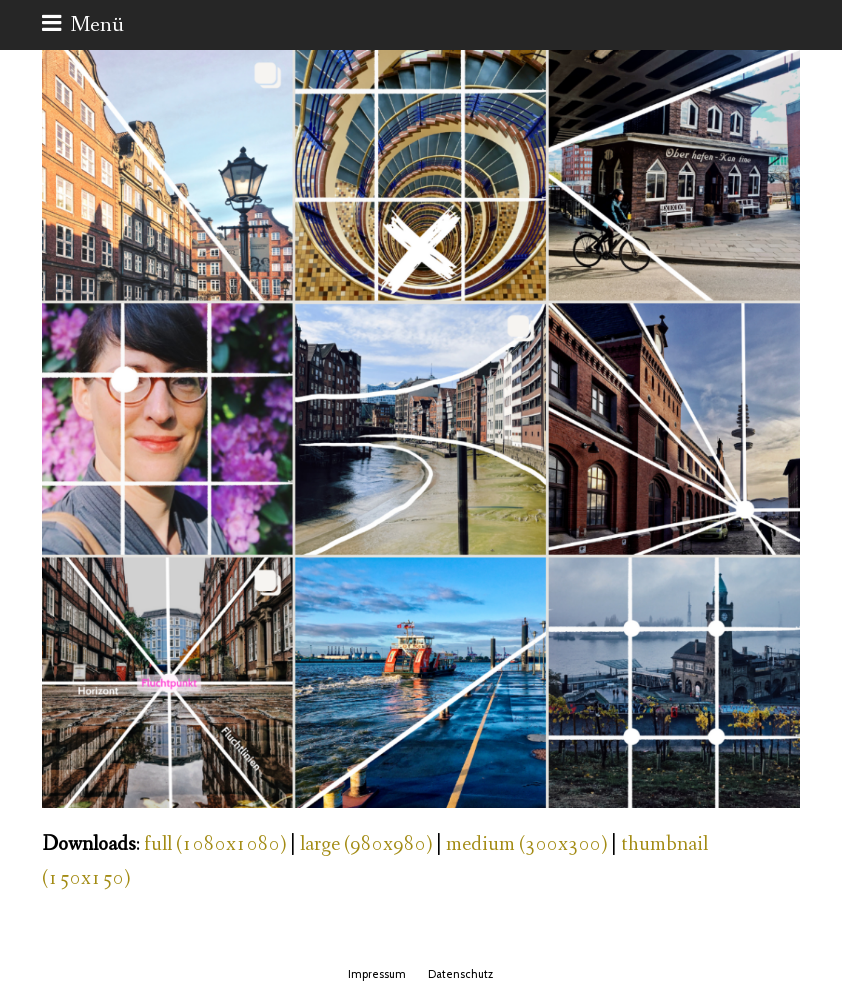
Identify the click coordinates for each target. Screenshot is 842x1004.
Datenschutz (460, 974)
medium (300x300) (526, 844)
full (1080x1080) (215, 844)
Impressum (377, 974)
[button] (83, 25)
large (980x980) (366, 844)
